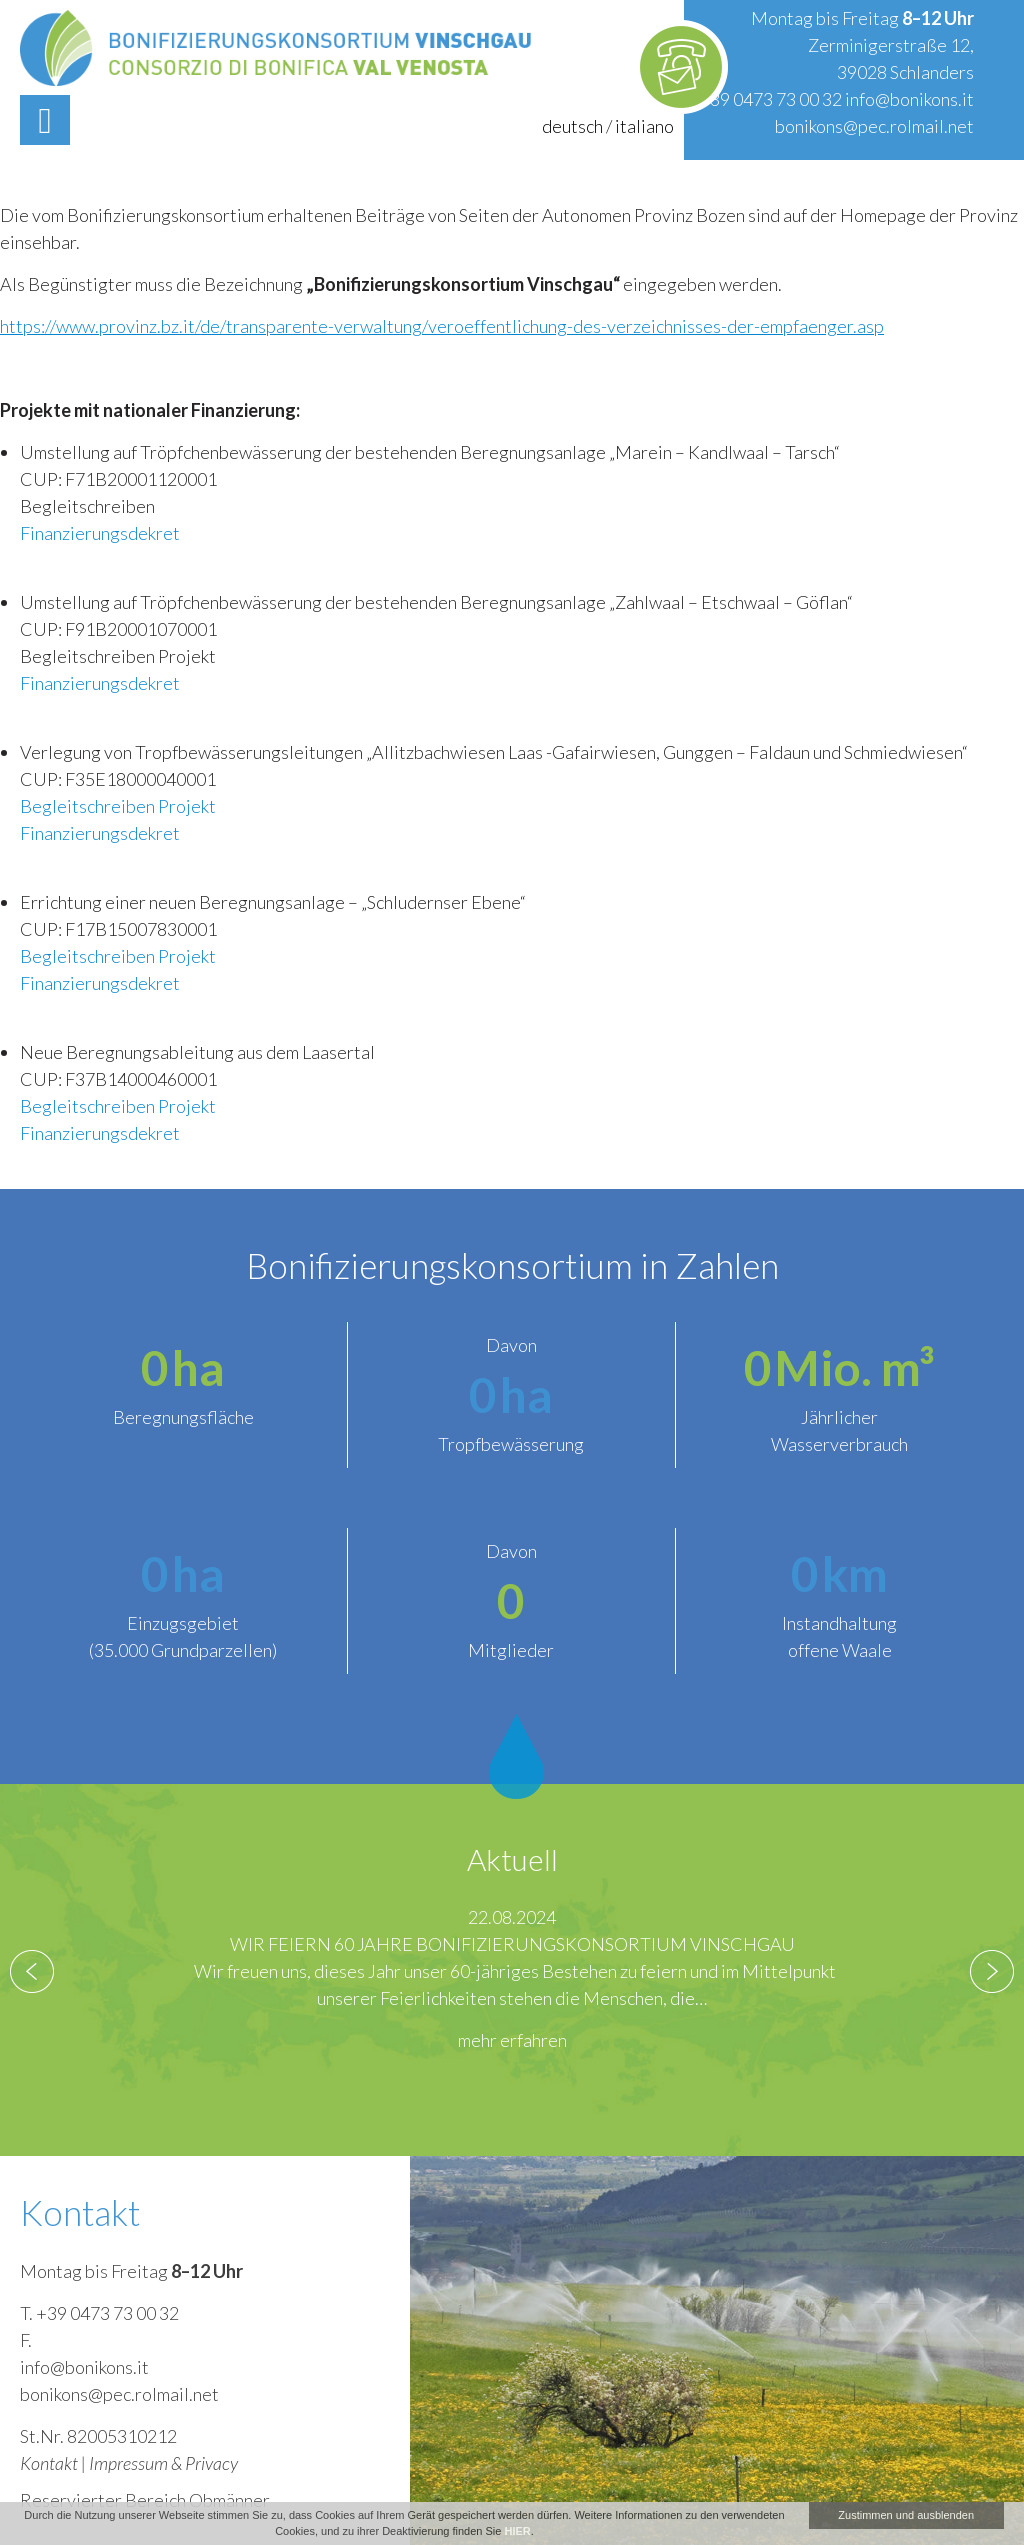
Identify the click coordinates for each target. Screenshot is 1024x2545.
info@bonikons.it (909, 99)
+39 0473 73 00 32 (770, 99)
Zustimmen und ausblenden (906, 2515)
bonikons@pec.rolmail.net (874, 126)
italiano (644, 126)
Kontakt (49, 2463)
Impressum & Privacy (163, 2463)
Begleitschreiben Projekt (118, 806)
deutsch (572, 126)
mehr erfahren (512, 2040)
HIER (517, 2531)
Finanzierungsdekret (100, 533)
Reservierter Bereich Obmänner (145, 2500)
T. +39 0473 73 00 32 (99, 2313)
